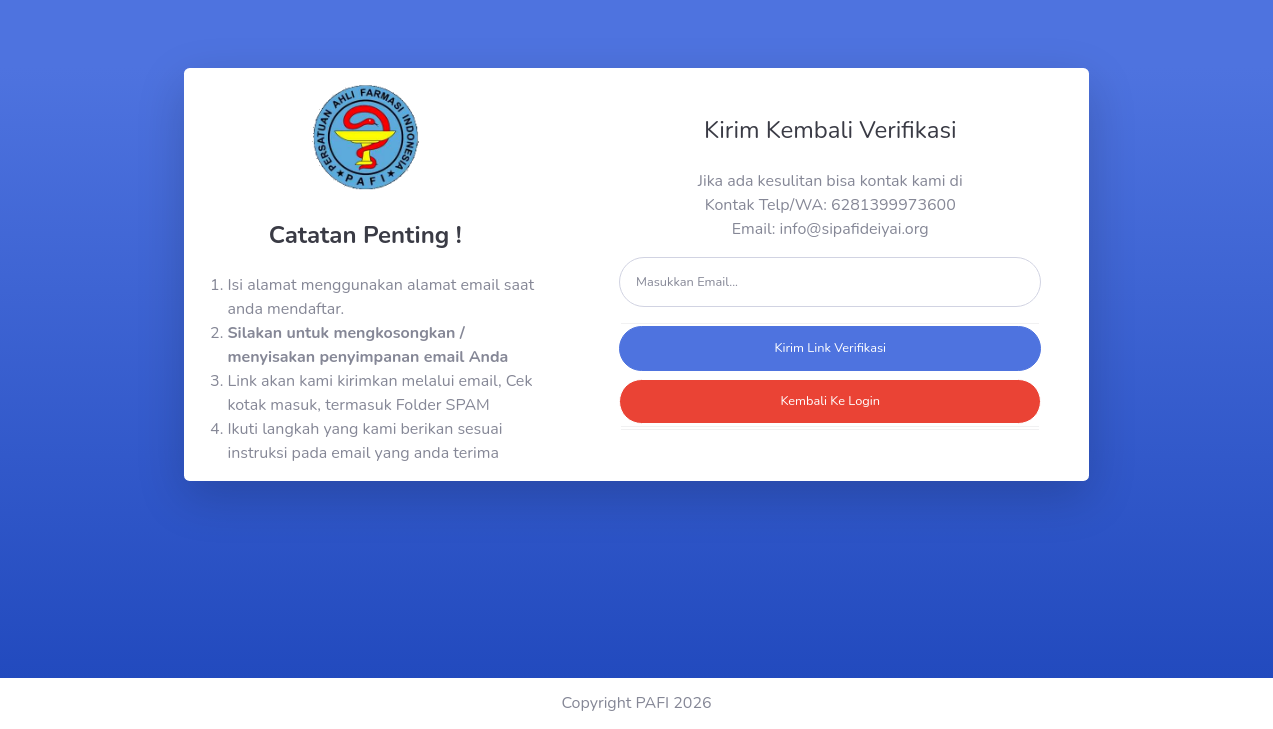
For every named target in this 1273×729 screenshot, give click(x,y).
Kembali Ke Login (830, 401)
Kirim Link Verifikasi (830, 348)
